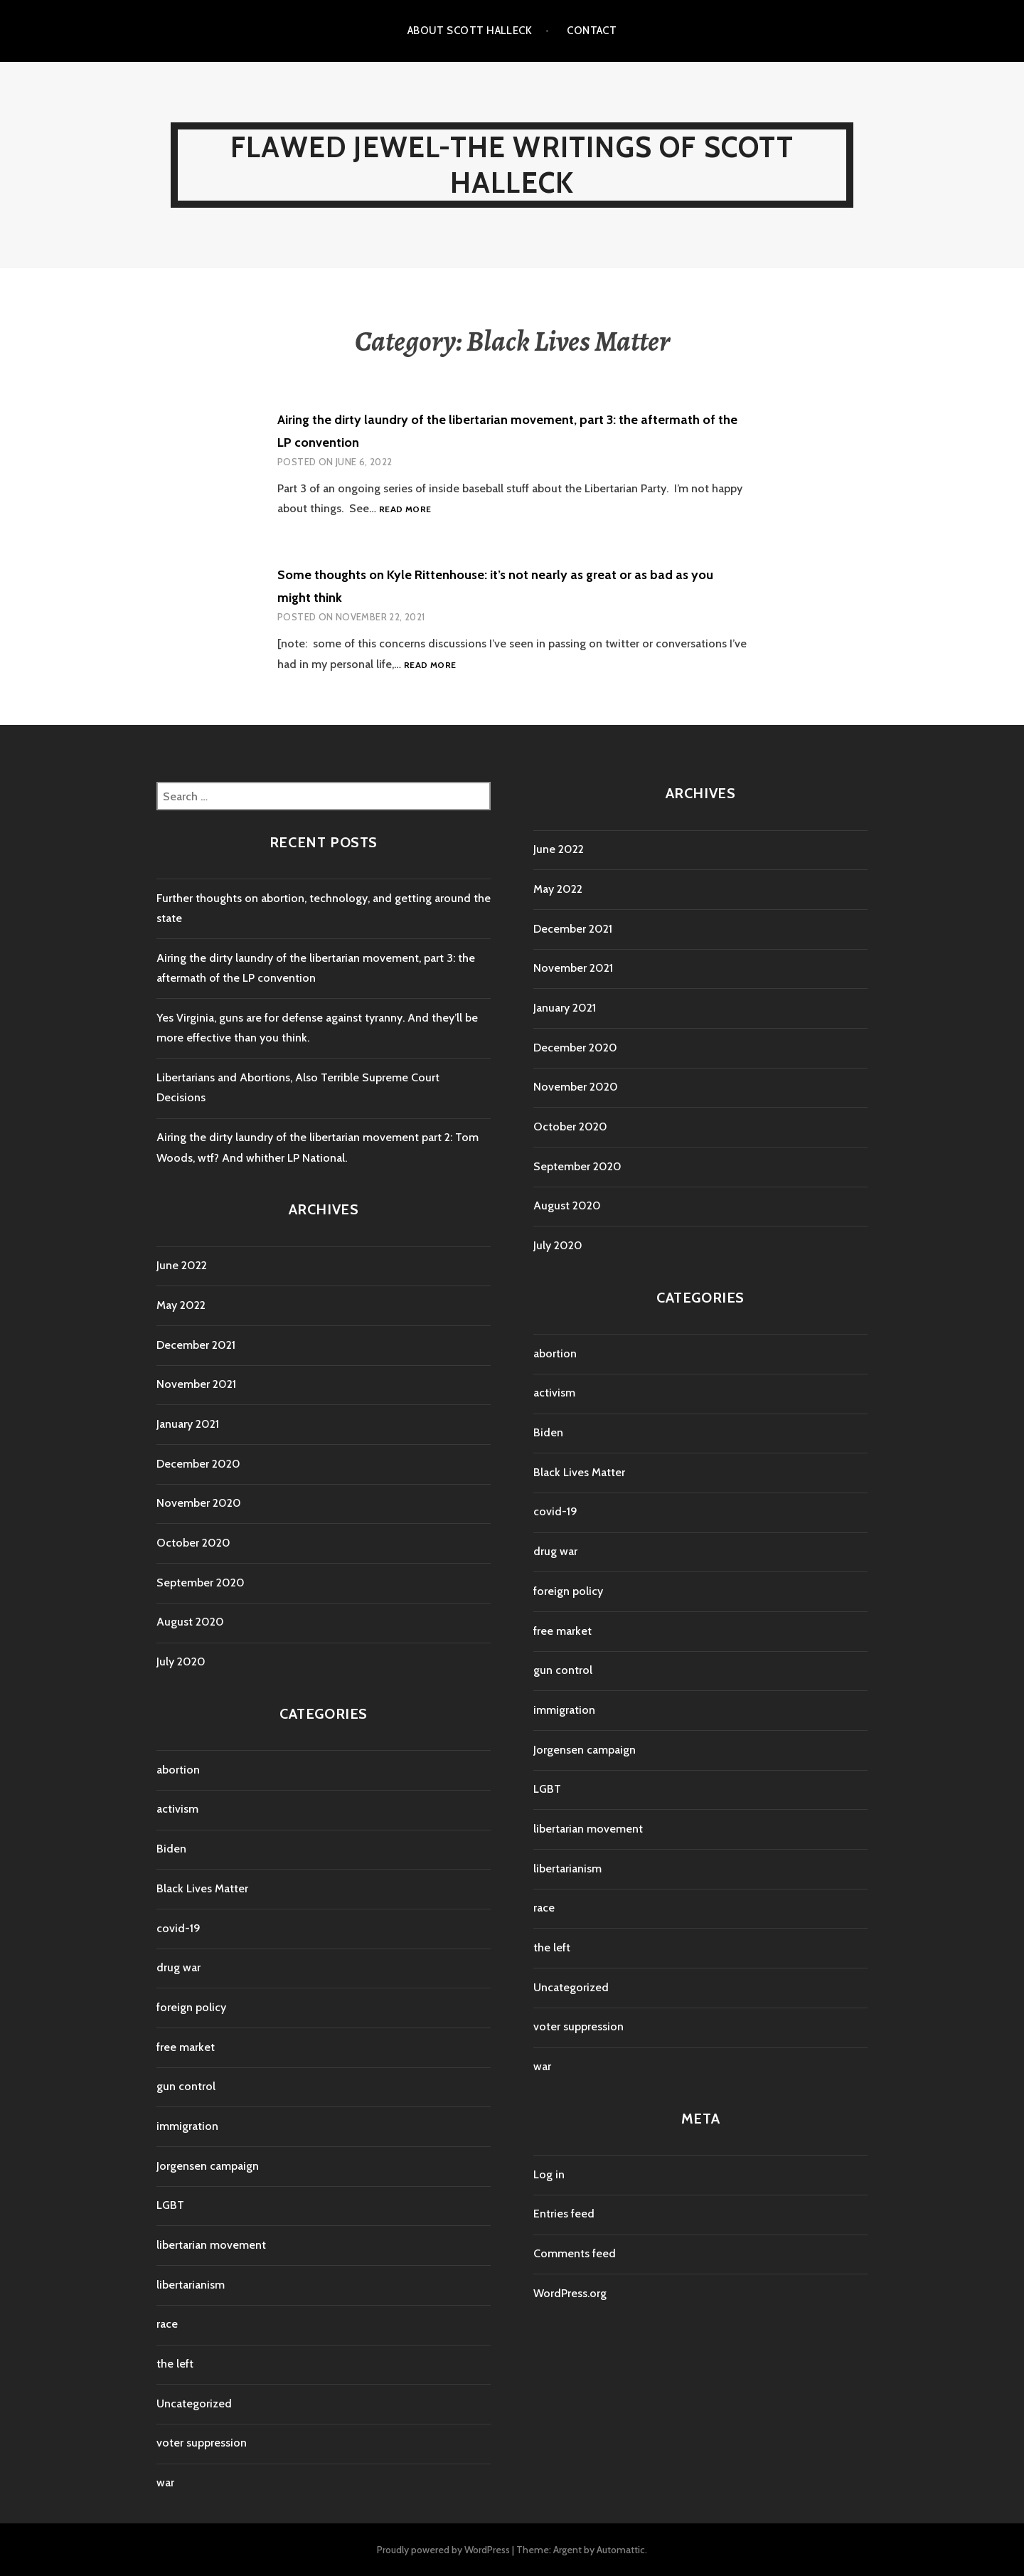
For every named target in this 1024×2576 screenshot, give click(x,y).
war (165, 2482)
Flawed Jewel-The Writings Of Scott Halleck (512, 164)
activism (177, 1809)
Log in (549, 2174)
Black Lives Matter (202, 1888)
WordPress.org (570, 2293)
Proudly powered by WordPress (443, 2549)
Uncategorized (194, 2403)
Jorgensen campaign (207, 2166)
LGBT (170, 2205)
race (167, 2324)
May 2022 (181, 1305)
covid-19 (178, 1928)
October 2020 (193, 1542)
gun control (185, 2086)
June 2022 (181, 1265)
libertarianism (190, 2284)
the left (174, 2363)
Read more (405, 510)
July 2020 (181, 1661)
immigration (187, 2126)
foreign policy (191, 2007)
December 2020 (198, 1463)
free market (185, 2047)
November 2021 (196, 1384)
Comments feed (574, 2253)
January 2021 (187, 1424)
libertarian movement (211, 2245)
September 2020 (200, 1582)
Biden (171, 1848)
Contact (592, 30)
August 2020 (190, 1621)
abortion (178, 1769)
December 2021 (195, 1345)
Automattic (621, 2549)
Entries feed (563, 2213)
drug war (178, 1967)
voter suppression (201, 2442)
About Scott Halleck (470, 30)
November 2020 (198, 1503)
